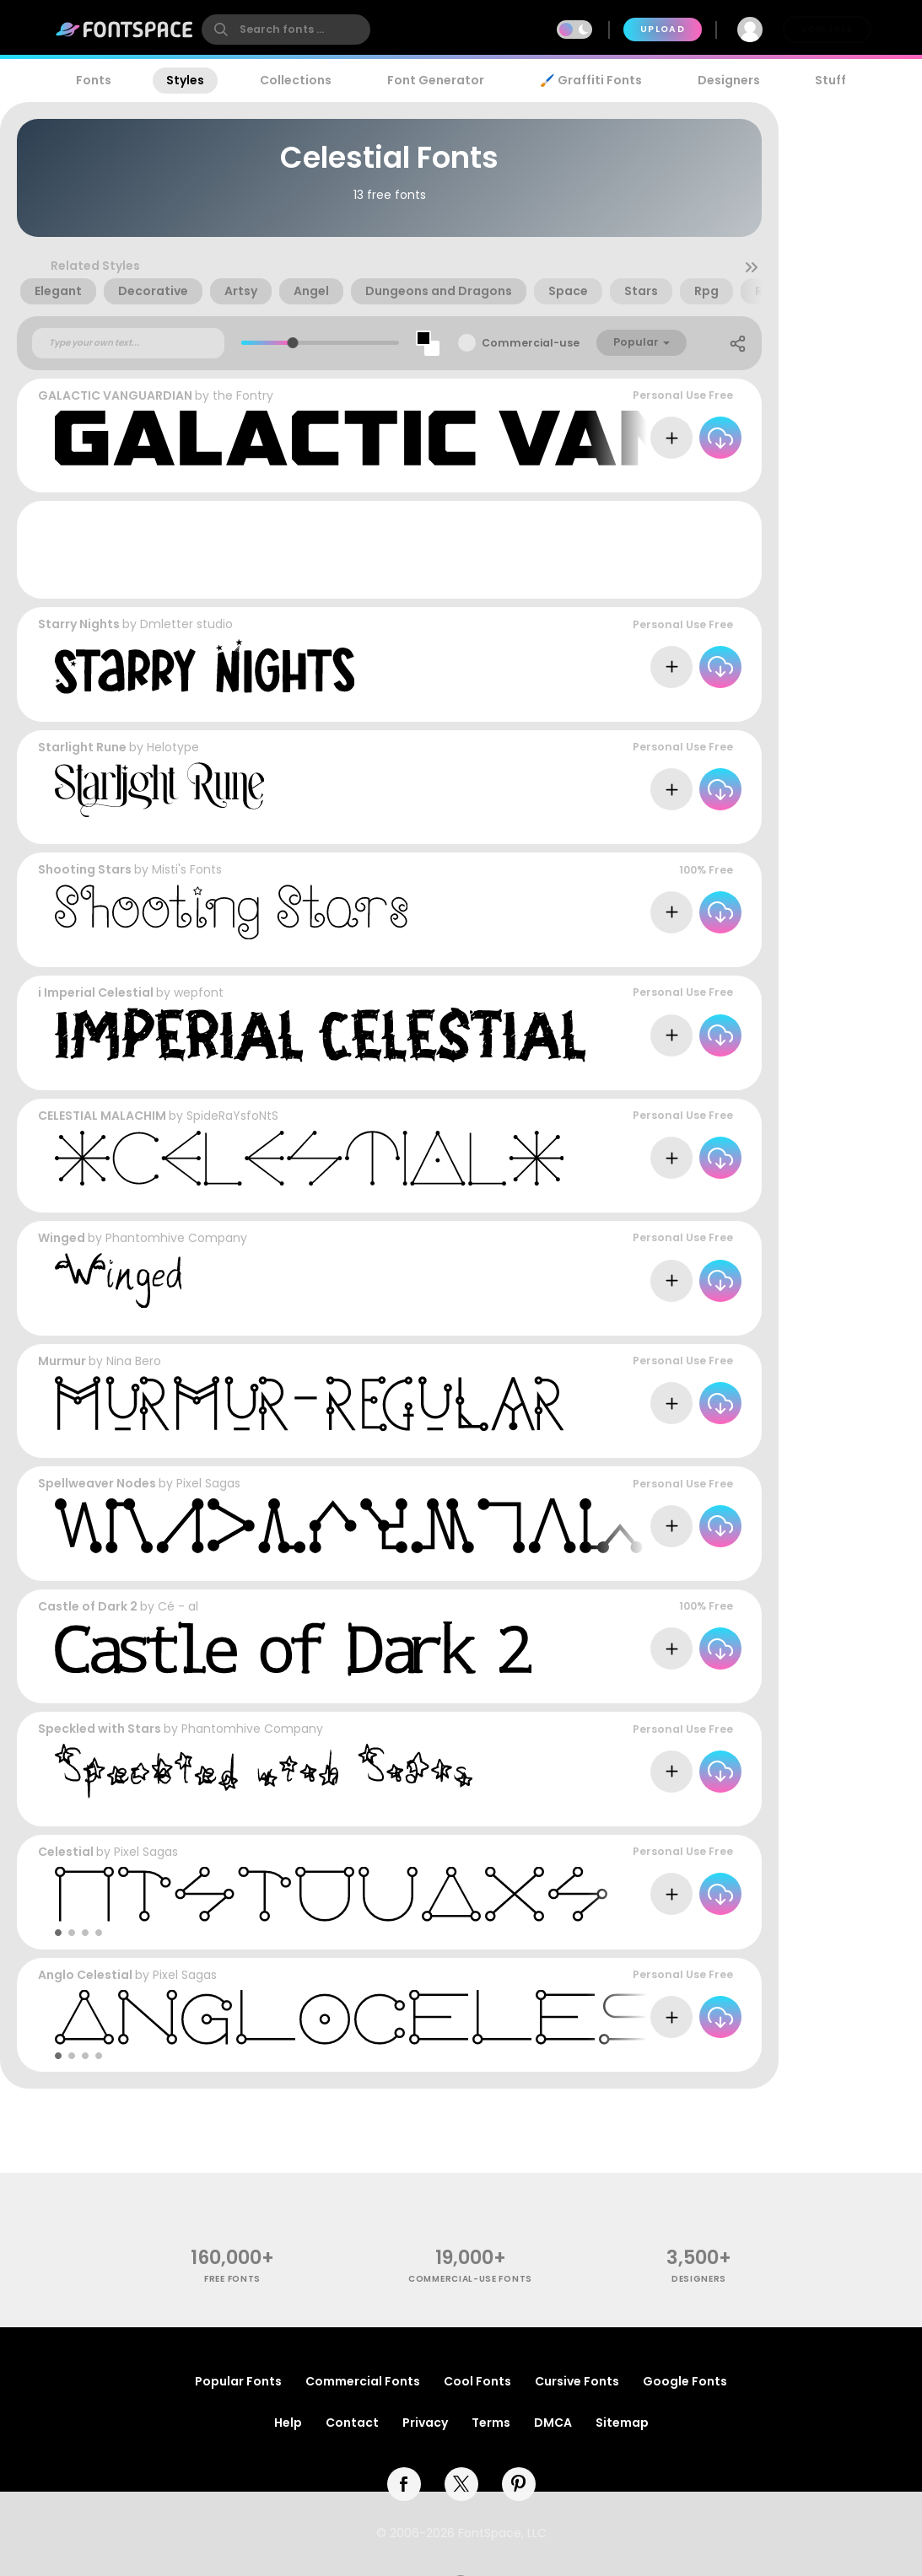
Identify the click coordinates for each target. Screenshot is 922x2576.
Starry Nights (79, 624)
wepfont (199, 992)
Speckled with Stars (99, 1728)
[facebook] (404, 2484)
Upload (662, 29)
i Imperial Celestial (96, 992)
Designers (729, 80)
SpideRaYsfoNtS (232, 1115)
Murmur (62, 1361)
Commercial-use (531, 343)
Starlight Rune (82, 747)
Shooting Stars (85, 869)
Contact (352, 2422)
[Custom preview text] (128, 343)
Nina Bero (133, 1361)
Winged (61, 1237)
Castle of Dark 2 (87, 1606)
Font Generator (435, 80)
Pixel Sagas (208, 1483)
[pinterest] (519, 2484)
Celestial (66, 1851)
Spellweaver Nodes (97, 1483)
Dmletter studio (186, 624)
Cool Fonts (477, 2381)
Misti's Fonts (187, 869)
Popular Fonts (238, 2381)
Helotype (173, 747)
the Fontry (243, 395)
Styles (185, 80)
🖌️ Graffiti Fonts (590, 80)
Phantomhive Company (176, 1237)
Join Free (826, 29)
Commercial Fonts (362, 2381)
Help (288, 2422)
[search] (286, 29)
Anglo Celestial (85, 1974)
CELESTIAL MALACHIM (102, 1115)
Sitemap (622, 2422)
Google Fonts (685, 2381)
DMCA (553, 2422)
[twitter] (461, 2484)
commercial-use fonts (470, 2278)
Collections (296, 80)
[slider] (292, 342)
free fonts (232, 2278)
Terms (491, 2422)
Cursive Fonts (577, 2381)
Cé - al (178, 1606)
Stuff (830, 80)
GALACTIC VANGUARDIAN (115, 395)
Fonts (93, 80)
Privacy (425, 2422)
